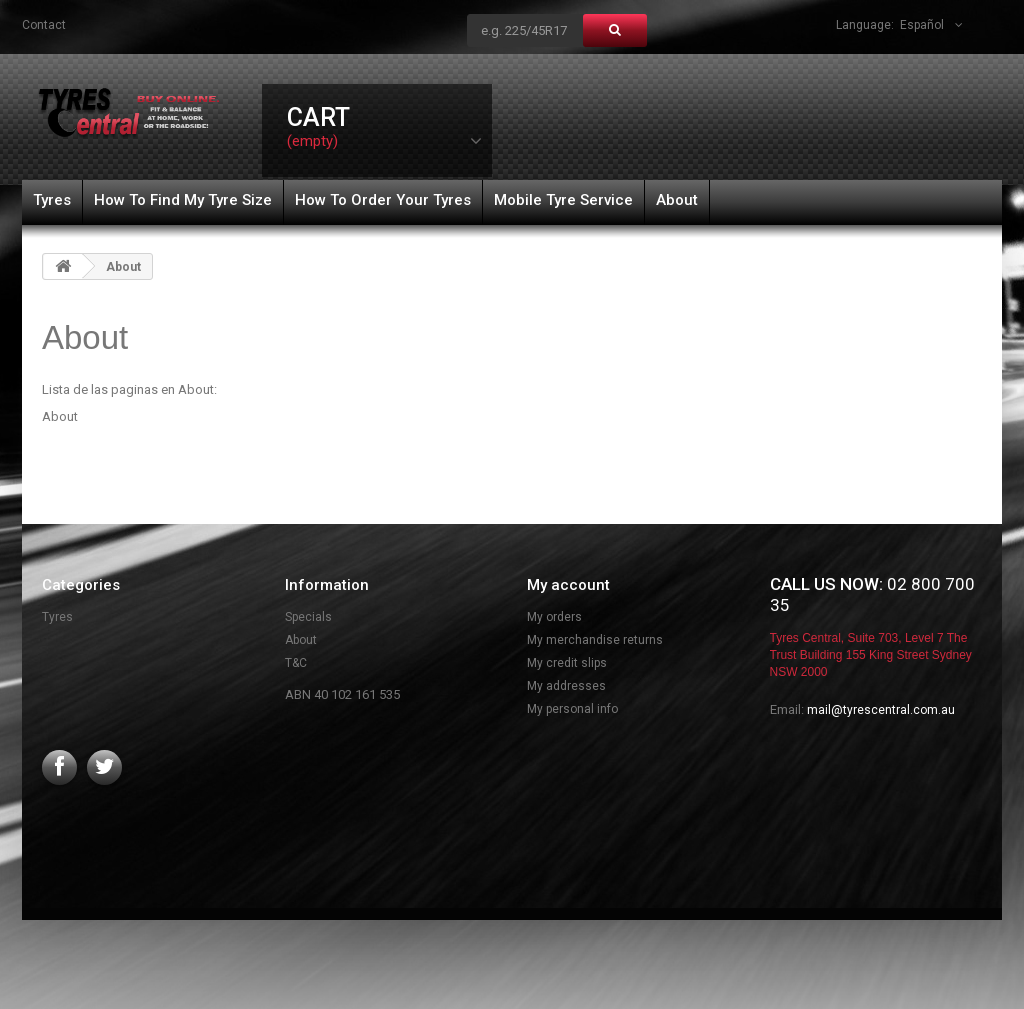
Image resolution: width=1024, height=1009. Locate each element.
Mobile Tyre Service (563, 200)
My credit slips (567, 663)
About (677, 200)
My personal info (572, 709)
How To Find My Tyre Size (183, 200)
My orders (554, 617)
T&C (296, 663)
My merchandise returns (595, 640)
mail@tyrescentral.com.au (881, 710)
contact (44, 25)
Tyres (52, 200)
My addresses (566, 686)
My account (568, 585)
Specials (308, 617)
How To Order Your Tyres (383, 200)
